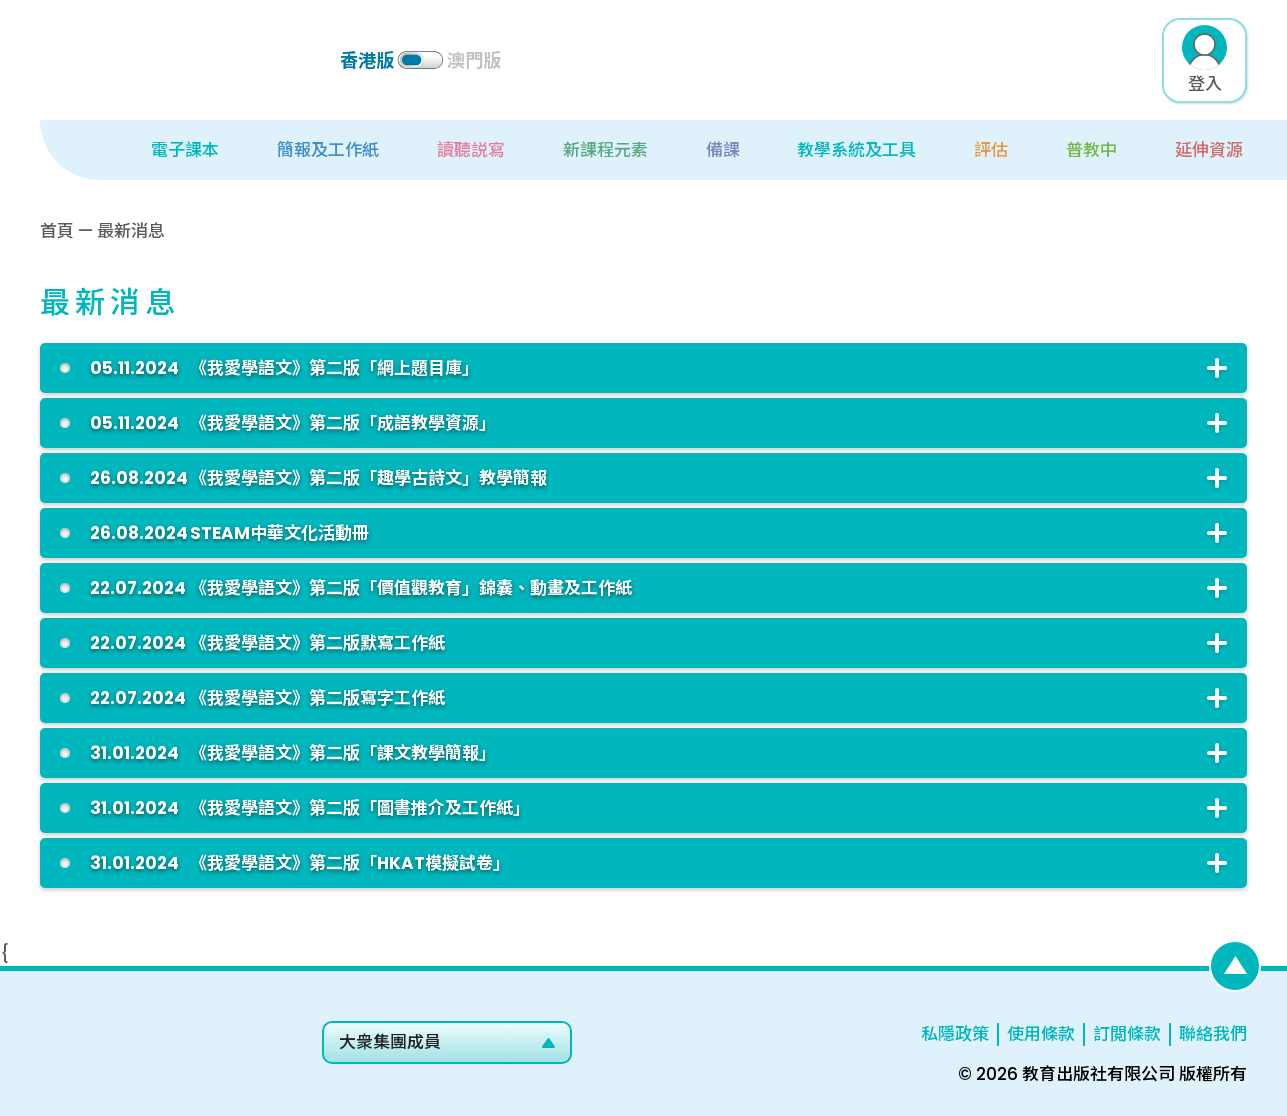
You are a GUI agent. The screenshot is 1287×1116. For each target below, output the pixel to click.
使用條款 (1041, 1034)
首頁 (57, 231)
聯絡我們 (1213, 1034)
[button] (161, 150)
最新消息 (131, 231)
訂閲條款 (1127, 1034)
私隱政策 (955, 1034)
